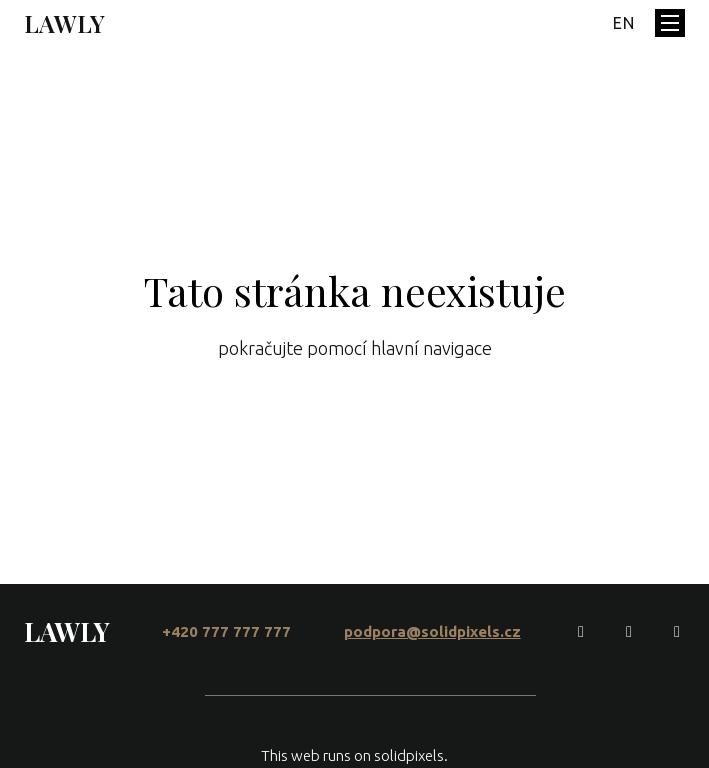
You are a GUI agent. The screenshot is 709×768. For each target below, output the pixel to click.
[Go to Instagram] (629, 632)
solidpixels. (411, 755)
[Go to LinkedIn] (677, 632)
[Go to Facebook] (581, 632)
